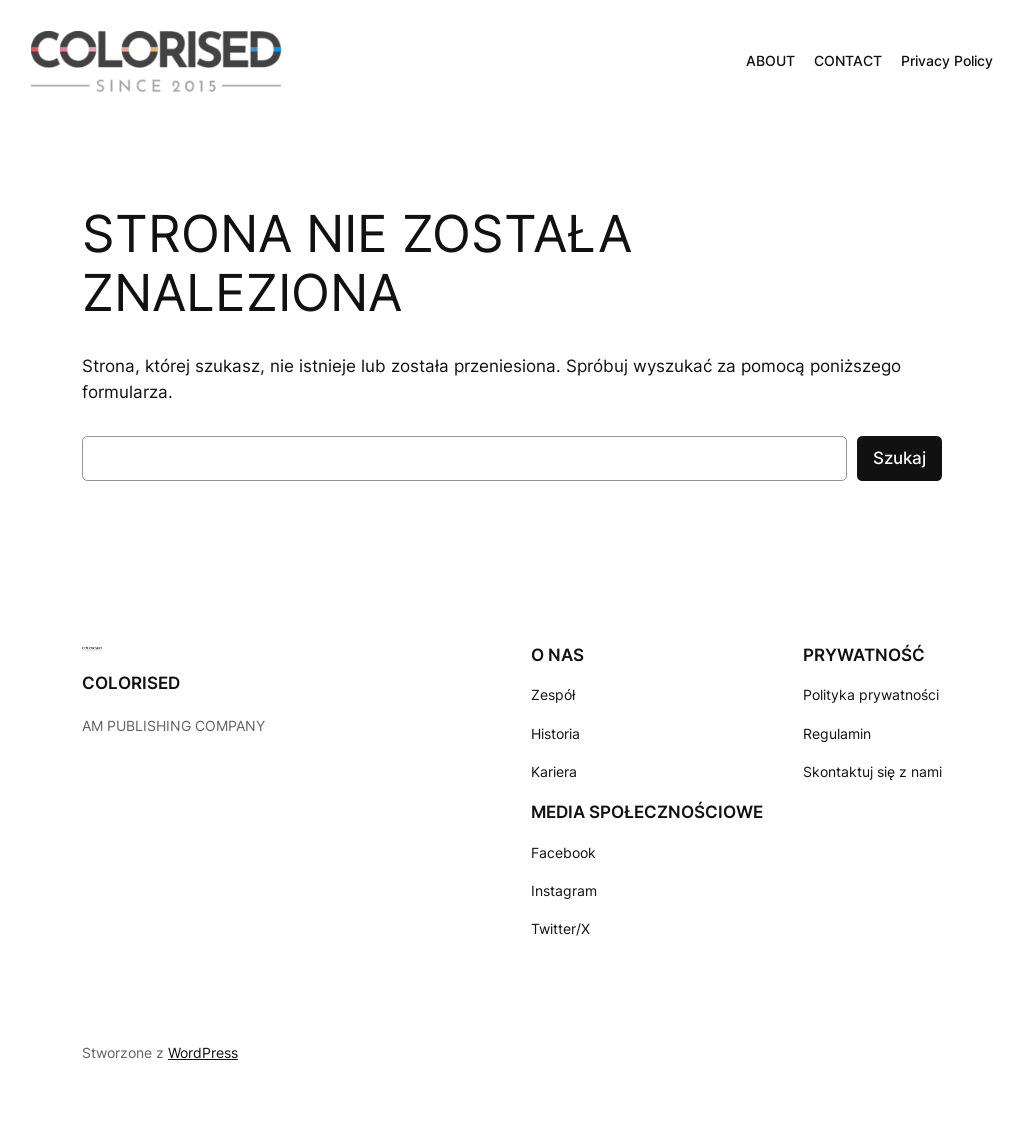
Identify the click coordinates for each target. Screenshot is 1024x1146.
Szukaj (899, 458)
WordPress (203, 1052)
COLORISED (131, 683)
